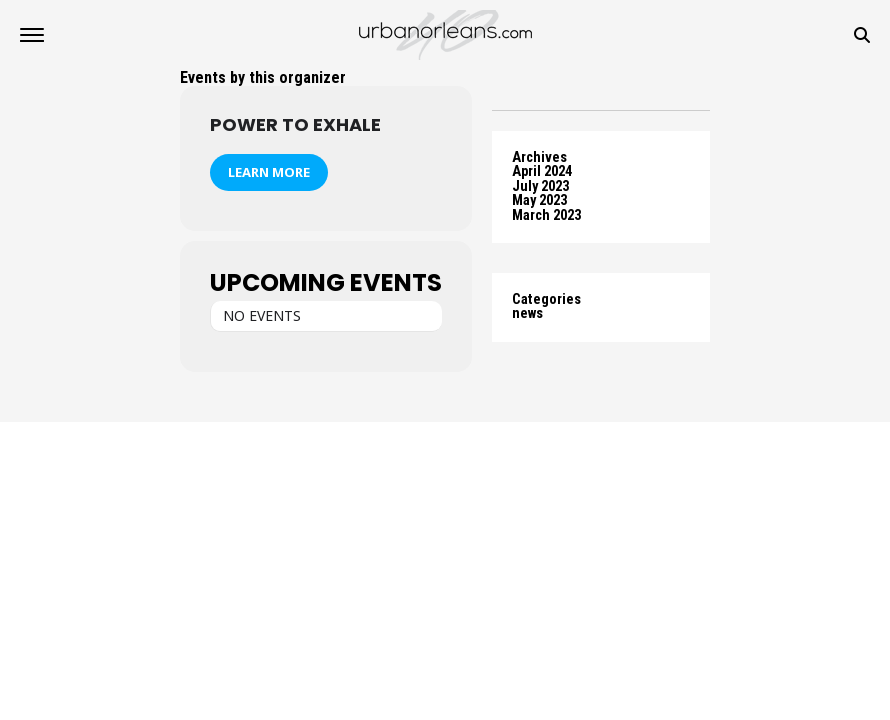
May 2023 (539, 200)
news (527, 313)
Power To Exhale (295, 124)
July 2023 (540, 186)
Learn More (269, 172)
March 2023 (546, 215)
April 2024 (542, 171)
